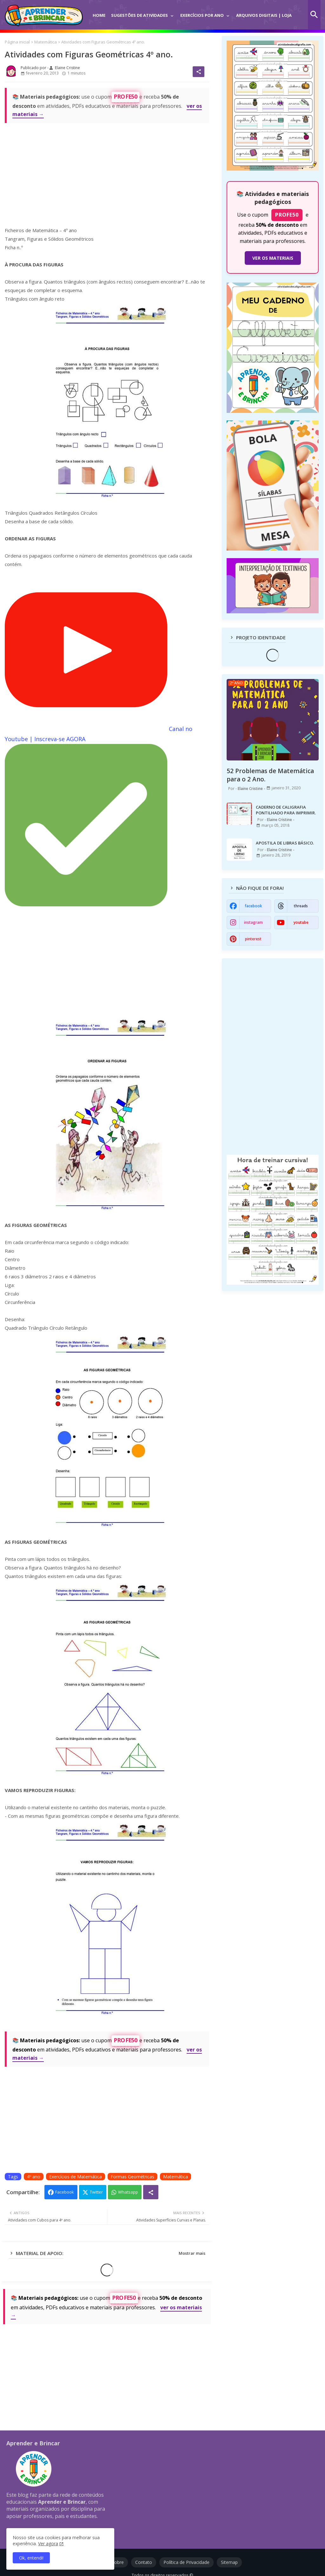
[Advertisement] (107, 173)
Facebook (64, 2192)
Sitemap (229, 2562)
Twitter (96, 2192)
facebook (253, 906)
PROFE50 (125, 97)
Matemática (45, 42)
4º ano (33, 2177)
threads (301, 906)
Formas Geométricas (132, 2177)
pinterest (253, 939)
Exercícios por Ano (202, 15)
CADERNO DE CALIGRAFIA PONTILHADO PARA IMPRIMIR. (286, 810)
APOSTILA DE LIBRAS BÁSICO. (285, 843)
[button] (314, 14)
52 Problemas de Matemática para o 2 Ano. (270, 775)
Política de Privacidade (186, 2562)
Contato (143, 2562)
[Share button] (150, 2192)
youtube (301, 922)
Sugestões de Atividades (139, 15)
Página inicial (17, 42)
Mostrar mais (192, 2253)
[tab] (99, 11)
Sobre (118, 2562)
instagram (253, 922)
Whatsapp (128, 2192)
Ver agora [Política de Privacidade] (48, 2543)
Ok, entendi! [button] (31, 2558)
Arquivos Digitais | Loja (264, 15)
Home (99, 15)
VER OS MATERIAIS (272, 258)
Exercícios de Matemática (75, 2177)
